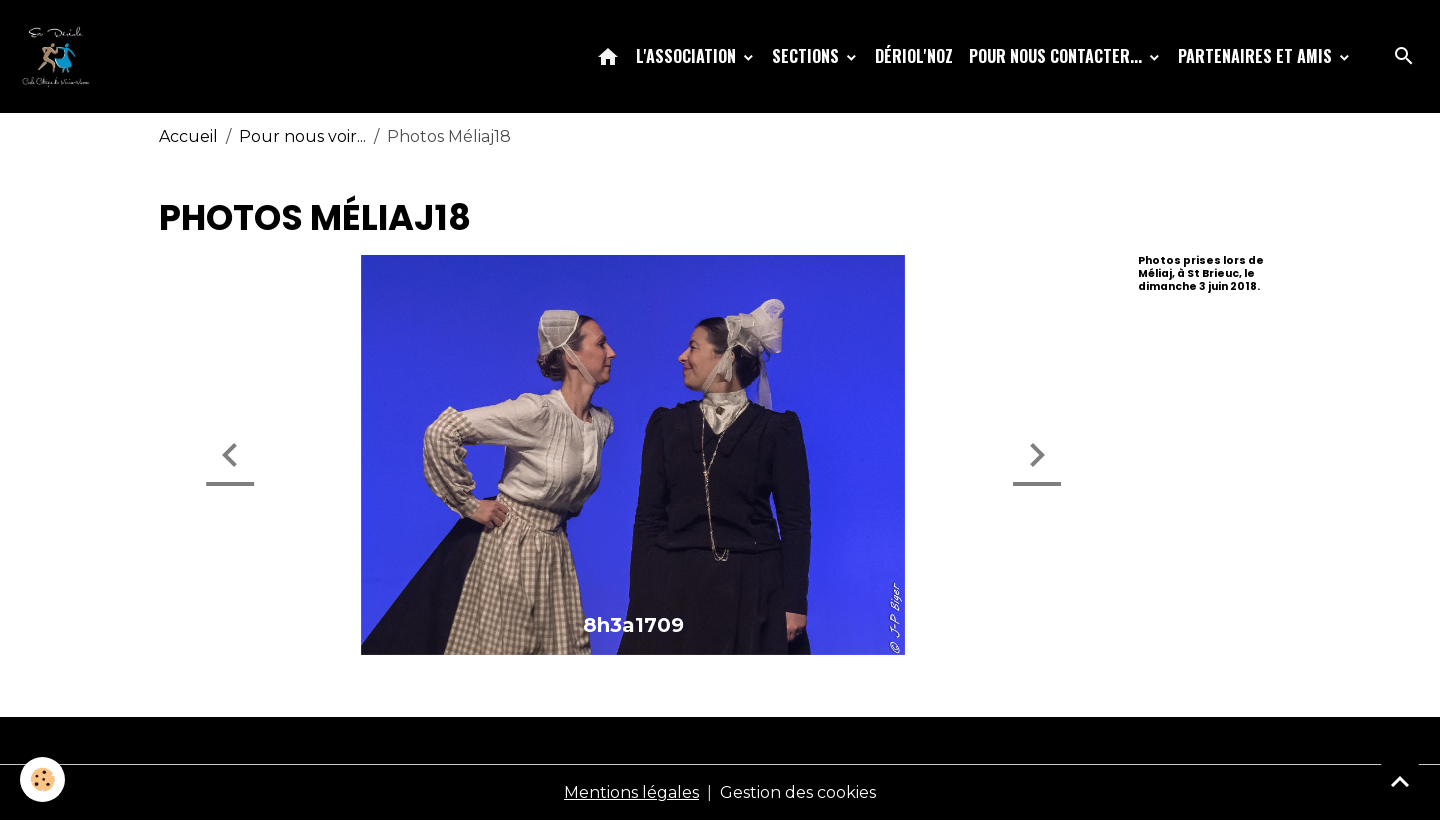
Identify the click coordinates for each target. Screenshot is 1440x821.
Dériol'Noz (914, 56)
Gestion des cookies (798, 792)
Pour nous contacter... (1057, 56)
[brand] (60, 56)
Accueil (188, 136)
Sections (807, 56)
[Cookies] (42, 779)
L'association (688, 56)
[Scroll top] (1400, 781)
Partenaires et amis (1257, 56)
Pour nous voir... (302, 136)
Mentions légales (631, 792)
